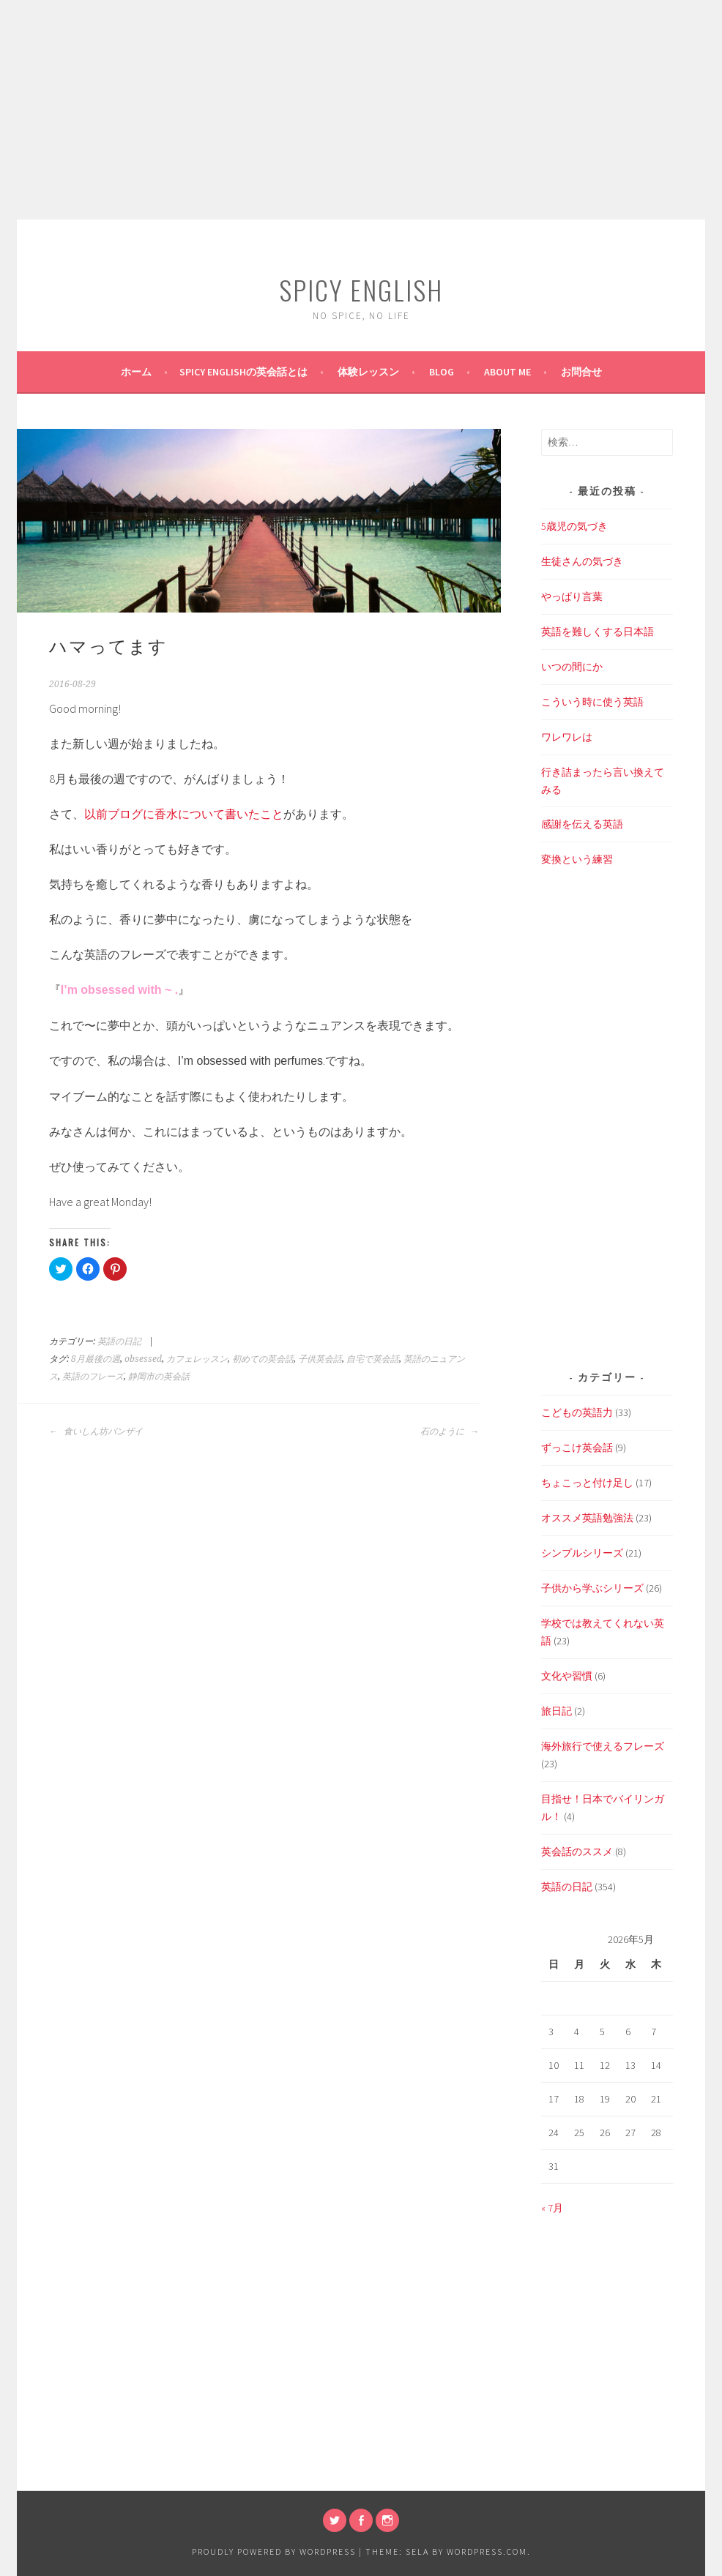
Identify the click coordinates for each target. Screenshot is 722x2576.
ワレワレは (566, 737)
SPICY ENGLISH (361, 289)
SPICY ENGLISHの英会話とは (243, 371)
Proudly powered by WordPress (274, 2551)
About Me (507, 371)
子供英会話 (320, 1359)
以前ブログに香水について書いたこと (183, 813)
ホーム (136, 371)
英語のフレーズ (93, 1376)
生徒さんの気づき (582, 561)
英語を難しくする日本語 (597, 631)
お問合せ (581, 371)
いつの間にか (572, 666)
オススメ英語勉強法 (587, 1517)
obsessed (143, 1359)
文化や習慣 (566, 1675)
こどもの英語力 (577, 1412)
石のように (449, 1431)
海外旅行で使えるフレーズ (602, 1746)
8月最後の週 (95, 1359)
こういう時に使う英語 (592, 701)
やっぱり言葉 (572, 596)
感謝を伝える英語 (582, 824)
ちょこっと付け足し (587, 1482)
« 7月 (552, 2207)
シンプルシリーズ (582, 1553)
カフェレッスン (197, 1359)
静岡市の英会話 (159, 1376)
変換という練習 (577, 859)
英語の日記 (119, 1341)
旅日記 (556, 1711)
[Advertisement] (361, 109)
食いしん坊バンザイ (96, 1431)
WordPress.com (487, 2551)
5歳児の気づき (574, 526)
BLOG (441, 371)
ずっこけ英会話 (577, 1447)
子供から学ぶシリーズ (592, 1588)
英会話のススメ (577, 1851)
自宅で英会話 (372, 1359)
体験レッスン (368, 371)
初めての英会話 (263, 1359)
